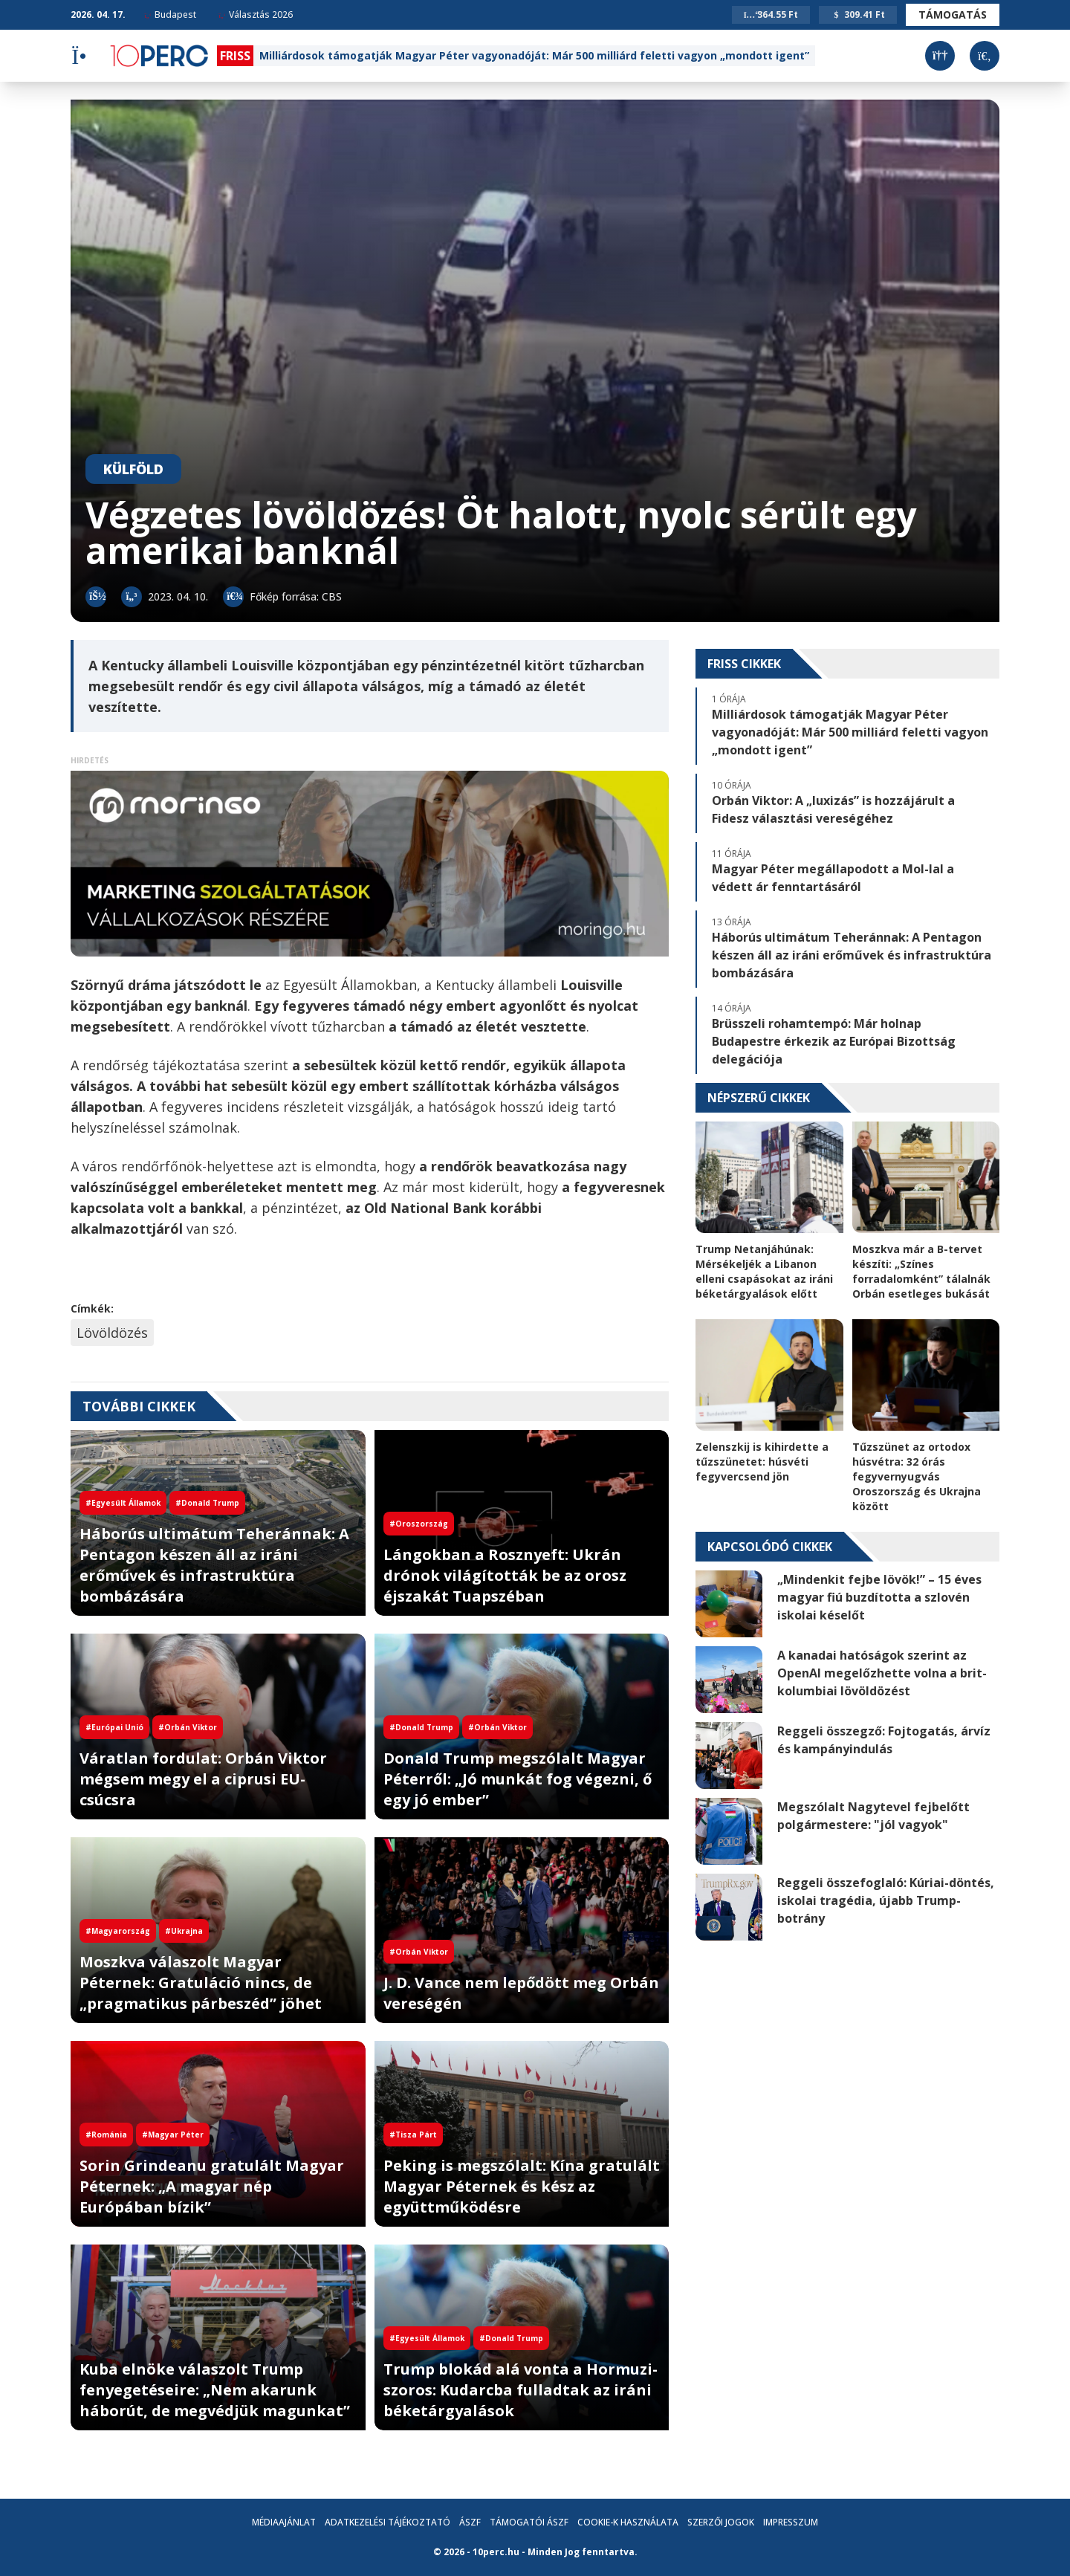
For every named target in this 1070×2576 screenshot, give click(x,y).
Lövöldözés (112, 1333)
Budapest (170, 14)
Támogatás (952, 14)
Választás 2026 (255, 14)
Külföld (133, 469)
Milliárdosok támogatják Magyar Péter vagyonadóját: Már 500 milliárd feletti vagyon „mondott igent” (534, 55)
